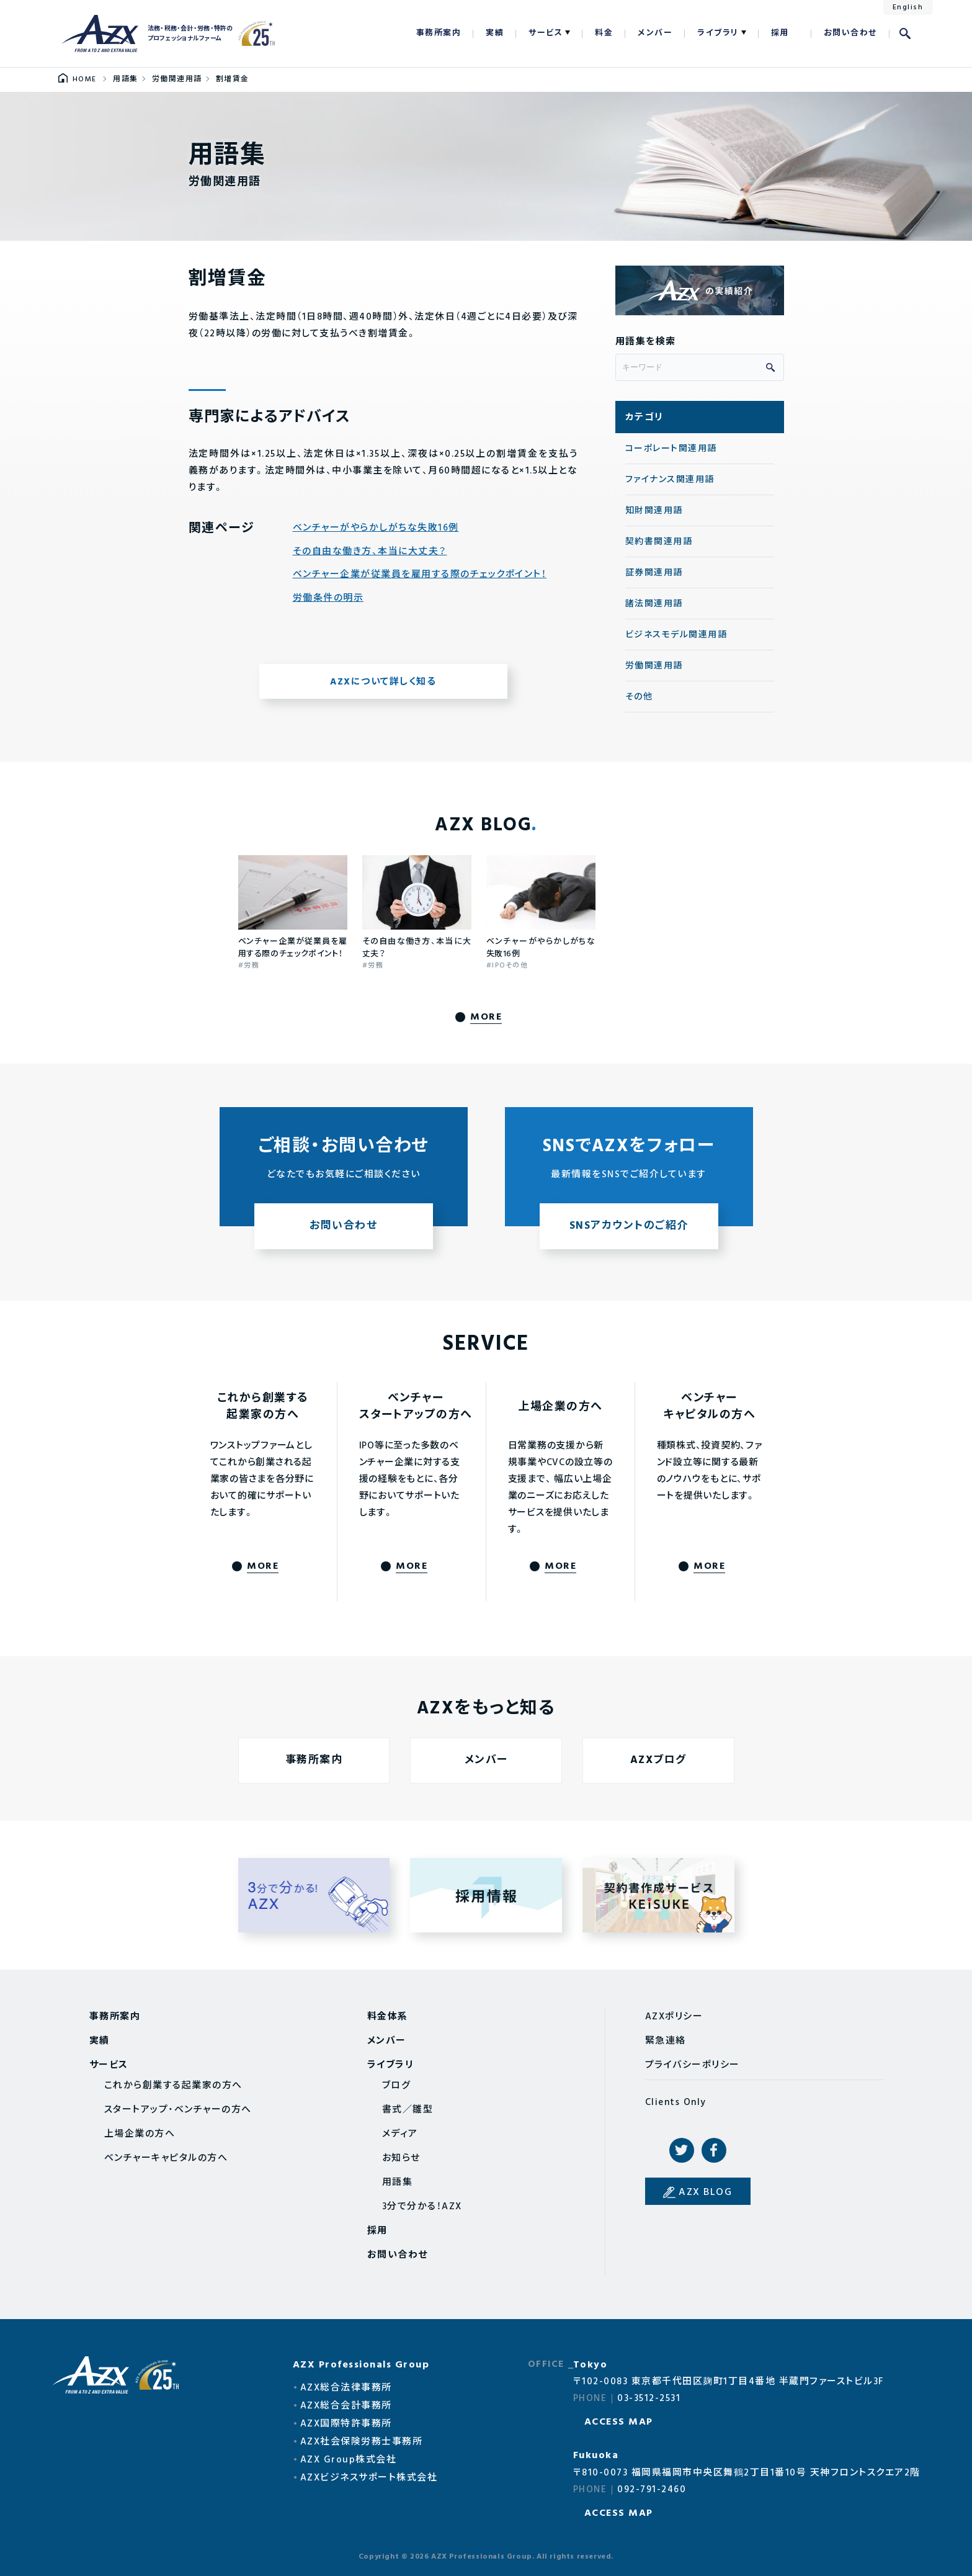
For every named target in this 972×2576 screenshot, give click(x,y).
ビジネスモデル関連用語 (676, 635)
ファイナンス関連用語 (670, 480)
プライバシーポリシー (692, 2065)
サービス (545, 33)
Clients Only (676, 2102)
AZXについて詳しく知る (383, 682)
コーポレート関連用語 (671, 449)
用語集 (397, 2182)
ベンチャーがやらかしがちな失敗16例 (376, 528)
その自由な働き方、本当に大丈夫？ (370, 552)
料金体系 (387, 2016)
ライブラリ (718, 33)
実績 (495, 33)
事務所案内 (438, 33)
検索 (905, 33)
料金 (604, 33)
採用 (780, 33)
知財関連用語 (654, 511)
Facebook (714, 2150)
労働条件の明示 (328, 598)
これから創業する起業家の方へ (173, 2085)
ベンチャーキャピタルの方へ (166, 2158)
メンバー (655, 33)
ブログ (396, 2085)
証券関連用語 (654, 573)
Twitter (681, 2150)
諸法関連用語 (654, 604)
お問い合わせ (850, 33)
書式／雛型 (408, 2110)
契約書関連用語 (659, 542)
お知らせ (401, 2158)
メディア (400, 2134)
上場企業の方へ (140, 2134)
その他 (639, 697)
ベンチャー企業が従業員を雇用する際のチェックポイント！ (420, 575)
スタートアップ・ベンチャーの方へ (178, 2110)
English (908, 7)
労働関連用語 (654, 666)
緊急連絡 (665, 2041)
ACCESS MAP (618, 2422)
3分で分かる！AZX (422, 2206)
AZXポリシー (674, 2016)
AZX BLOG (705, 2192)
